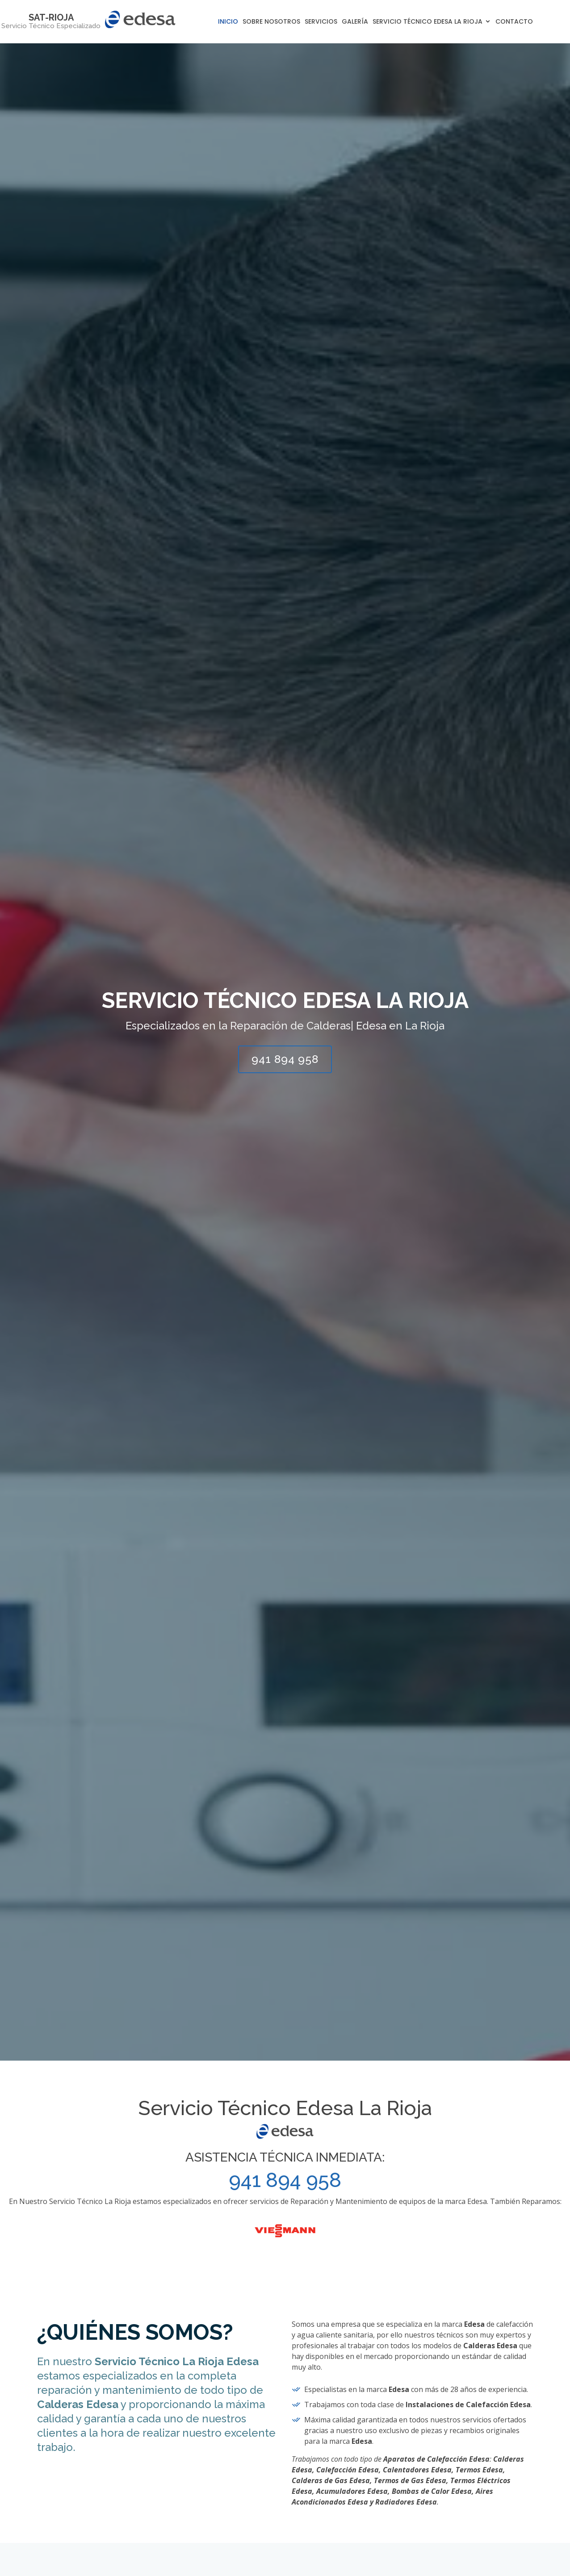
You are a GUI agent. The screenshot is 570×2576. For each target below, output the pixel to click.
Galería (355, 21)
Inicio (228, 21)
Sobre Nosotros (271, 21)
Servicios (321, 21)
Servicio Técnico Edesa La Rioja (427, 21)
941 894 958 (285, 1059)
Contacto (514, 21)
